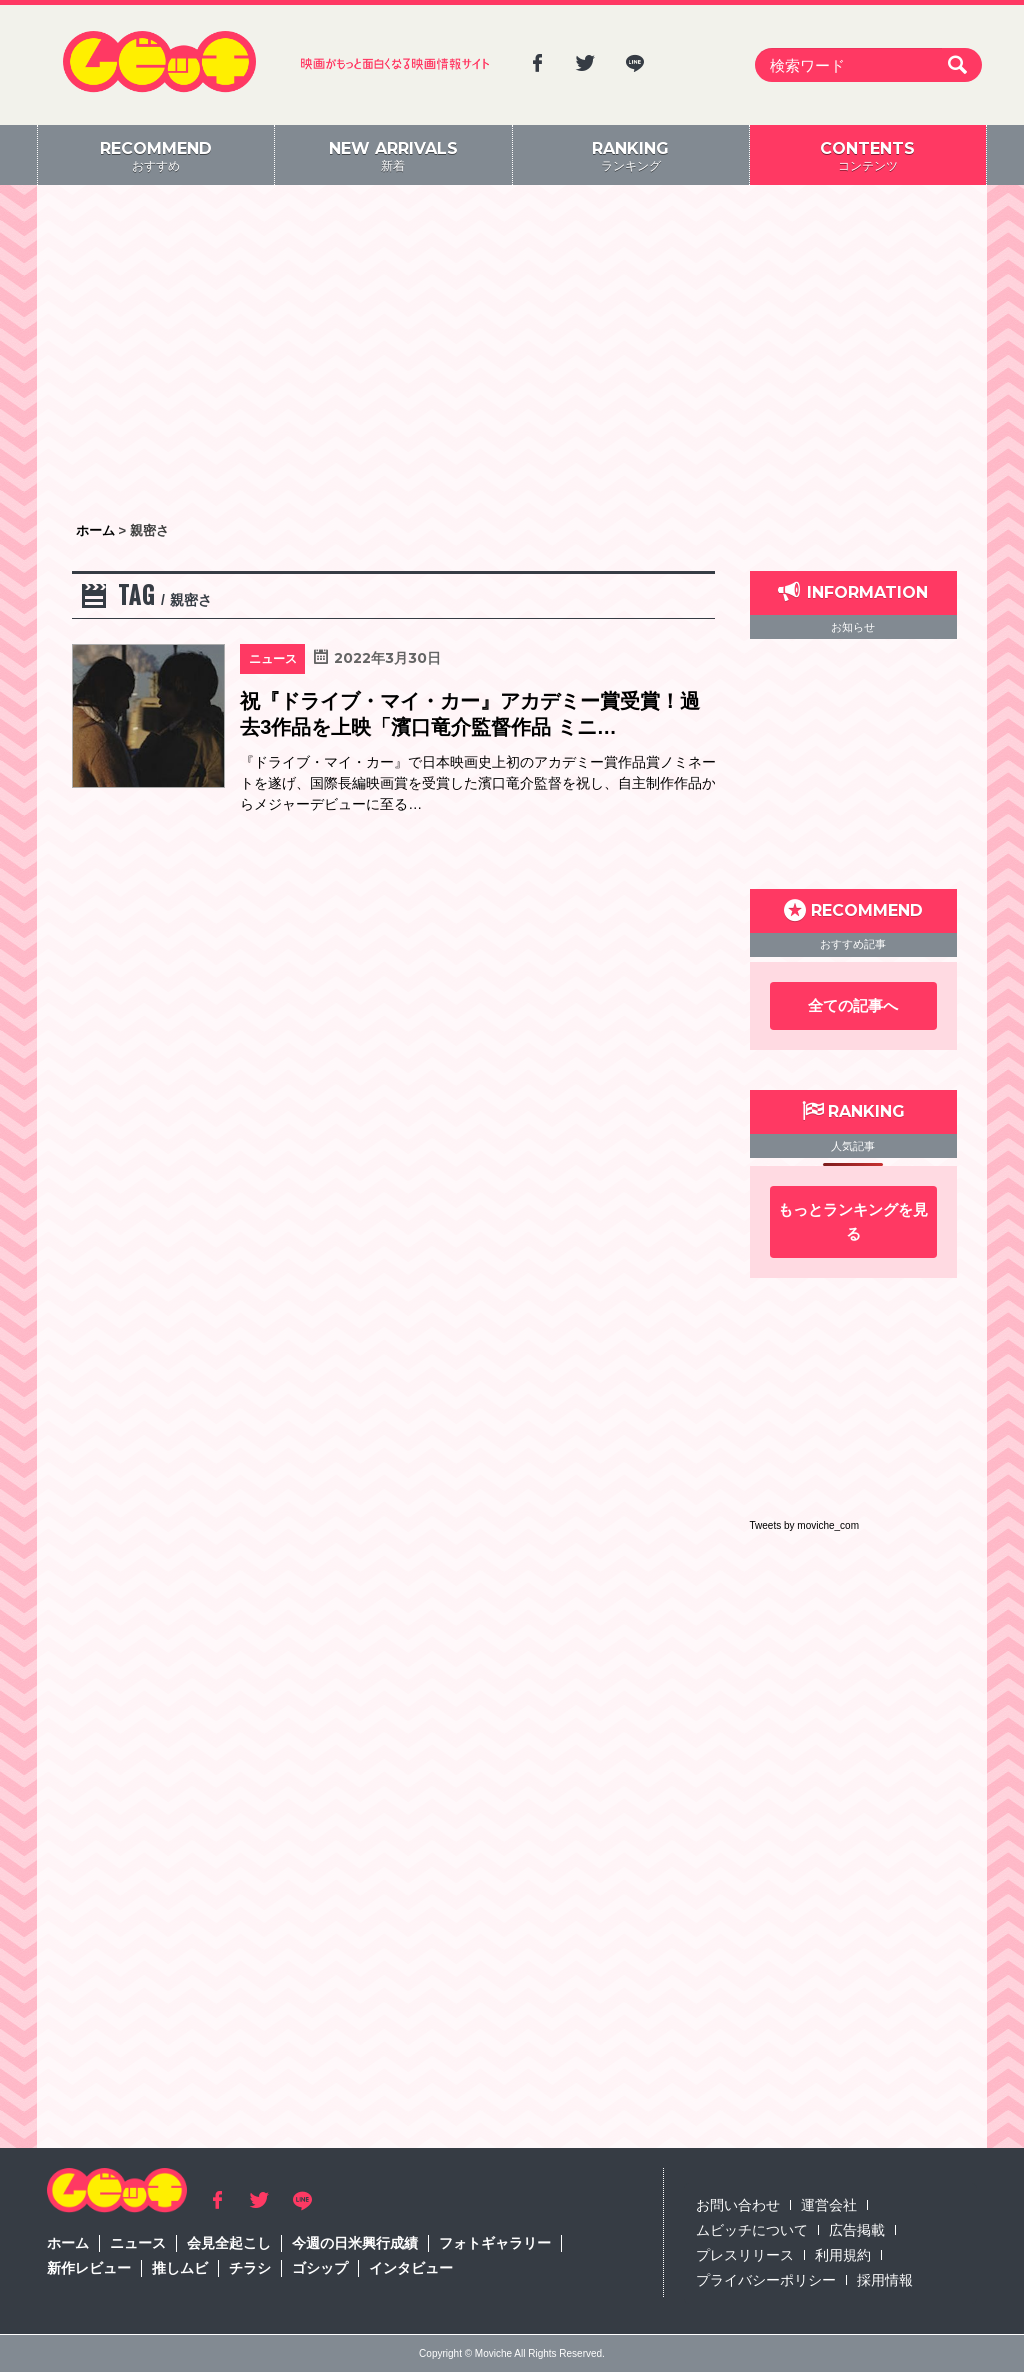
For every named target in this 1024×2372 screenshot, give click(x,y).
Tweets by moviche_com (805, 1525)
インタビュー (411, 2268)
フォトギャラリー (495, 2243)
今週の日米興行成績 (355, 2243)
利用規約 (843, 2255)
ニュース (138, 2243)
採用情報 (885, 2280)
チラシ (250, 2268)
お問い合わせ (738, 2205)
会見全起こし (229, 2243)
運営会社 (829, 2205)
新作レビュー (89, 2268)
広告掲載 (857, 2230)
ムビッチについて (752, 2230)
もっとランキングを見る (853, 1221)
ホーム (68, 2243)
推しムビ (180, 2268)
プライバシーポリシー (766, 2280)
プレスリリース (745, 2255)
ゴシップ (320, 2268)
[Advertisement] (512, 355)
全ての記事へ (853, 1005)
